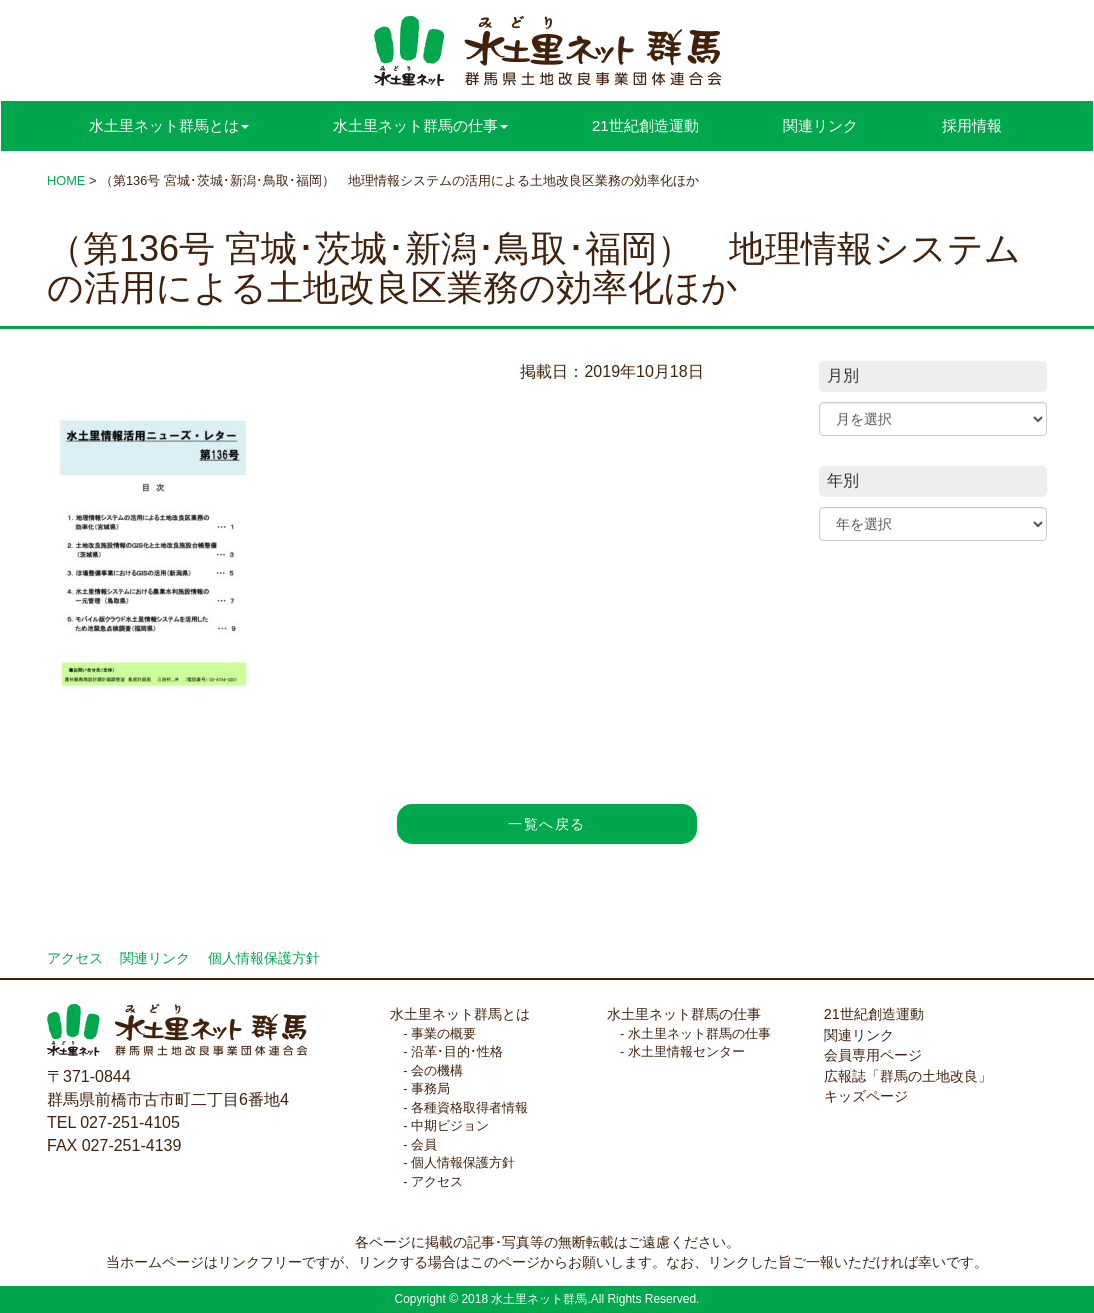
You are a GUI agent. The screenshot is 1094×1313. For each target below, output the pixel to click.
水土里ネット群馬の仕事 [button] (420, 125)
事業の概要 (443, 1033)
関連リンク (820, 125)
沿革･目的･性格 (457, 1051)
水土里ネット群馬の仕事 (684, 1014)
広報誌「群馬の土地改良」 (908, 1076)
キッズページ (866, 1096)
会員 (424, 1144)
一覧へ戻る (546, 824)
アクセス (75, 958)
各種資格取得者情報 (469, 1107)
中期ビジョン (450, 1125)
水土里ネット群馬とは (460, 1014)
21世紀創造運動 (645, 125)
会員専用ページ (873, 1055)
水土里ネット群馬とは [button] (169, 125)
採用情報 (972, 125)
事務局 (430, 1088)
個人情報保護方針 (264, 958)
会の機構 (437, 1070)
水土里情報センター (686, 1051)
